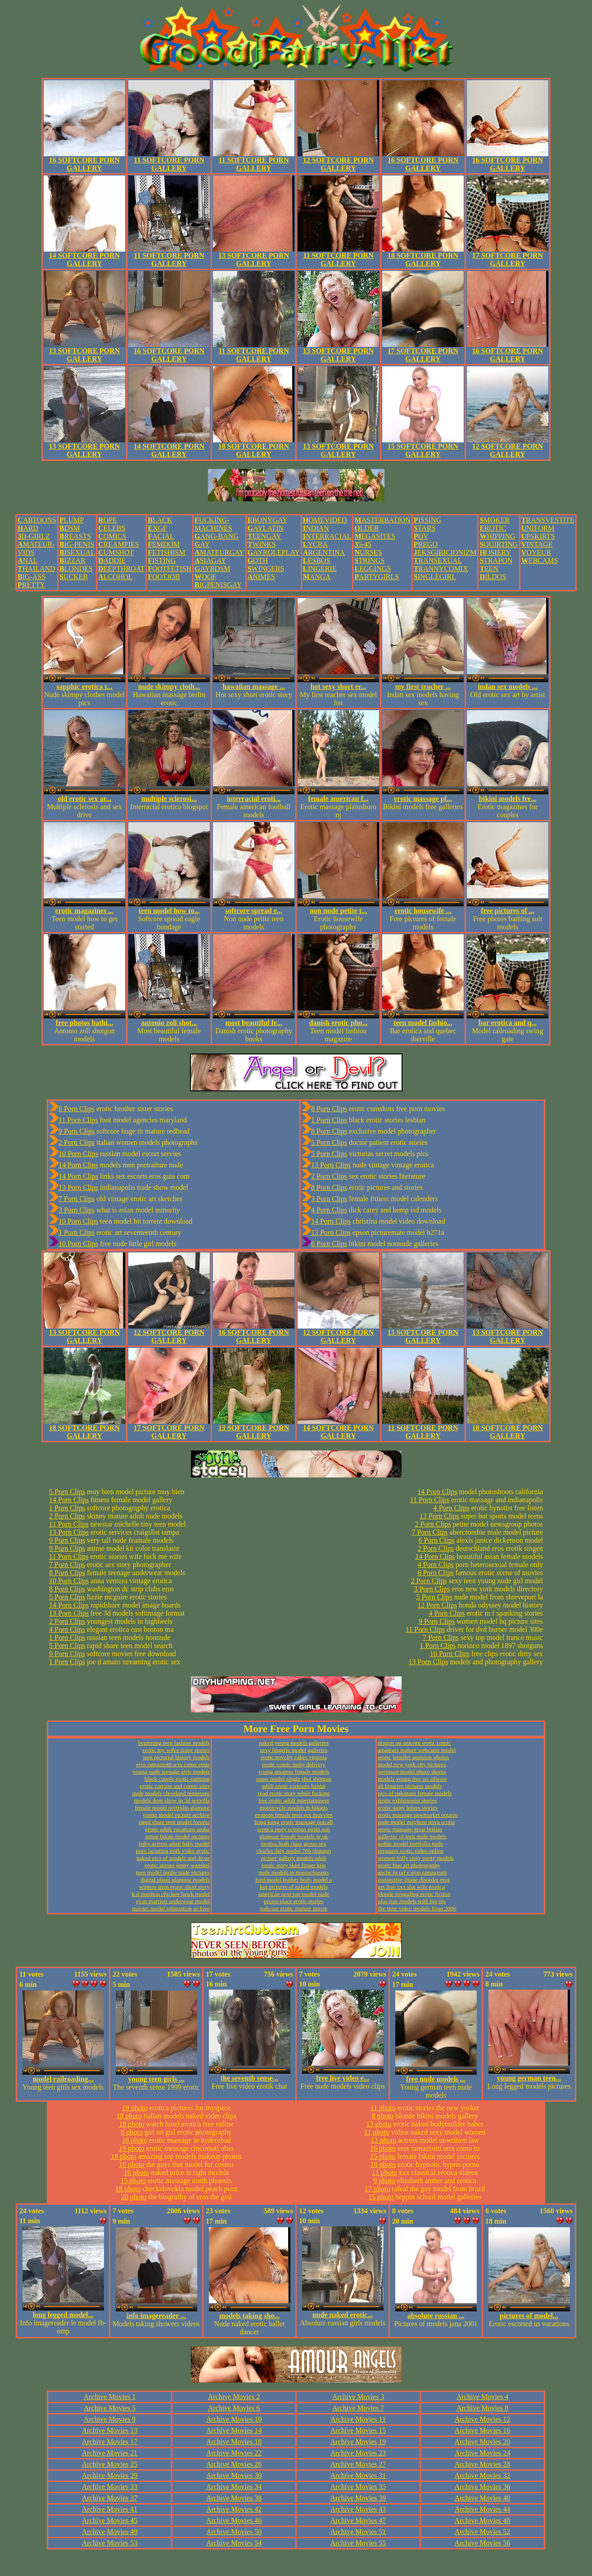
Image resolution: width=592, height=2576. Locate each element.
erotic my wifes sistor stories (175, 1750)
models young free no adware (412, 1778)
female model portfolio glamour (172, 1807)
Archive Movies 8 (482, 2408)
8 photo (132, 2132)
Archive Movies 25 (110, 2464)
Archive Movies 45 (110, 2520)
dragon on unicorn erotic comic (414, 1742)
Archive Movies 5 (110, 2408)
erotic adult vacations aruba (177, 1829)
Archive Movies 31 (358, 2475)
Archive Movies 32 (483, 2475)
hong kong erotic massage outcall (293, 1822)
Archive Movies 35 (358, 2486)
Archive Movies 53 (110, 2543)
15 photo (132, 2180)
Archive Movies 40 (483, 2498)
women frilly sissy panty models (416, 1858)
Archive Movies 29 (110, 2475)
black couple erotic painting (177, 1778)
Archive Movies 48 (483, 2520)
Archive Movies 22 (234, 2453)
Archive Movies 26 (234, 2464)
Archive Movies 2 (234, 2396)
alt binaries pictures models (410, 1786)
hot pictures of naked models (293, 1886)
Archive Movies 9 (110, 2419)
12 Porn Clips (437, 1605)
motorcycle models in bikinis (294, 1807)
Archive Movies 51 (358, 2531)
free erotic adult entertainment (293, 1800)
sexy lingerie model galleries (293, 1750)
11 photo (383, 2108)
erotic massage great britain (410, 1829)
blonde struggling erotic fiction (414, 1894)
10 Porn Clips (78, 1153)
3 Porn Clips (77, 1210)
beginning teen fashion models (174, 1742)
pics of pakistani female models (415, 1793)
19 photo (134, 2108)
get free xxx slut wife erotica (411, 1886)
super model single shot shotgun (294, 1778)
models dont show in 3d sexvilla (172, 1800)
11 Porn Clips (78, 1120)
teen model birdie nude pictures (173, 1872)
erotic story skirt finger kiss (294, 1865)
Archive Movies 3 (358, 2396)
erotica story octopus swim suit (293, 1829)
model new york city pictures (412, 1764)
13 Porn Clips (78, 1187)
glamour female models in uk (293, 1836)
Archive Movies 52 (483, 2531)
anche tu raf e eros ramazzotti (412, 1872)
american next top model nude (293, 1894)
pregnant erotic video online (410, 1850)
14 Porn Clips (78, 1165)
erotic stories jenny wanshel (177, 1865)
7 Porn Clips (77, 1198)
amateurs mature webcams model (417, 1750)
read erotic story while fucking (294, 1793)
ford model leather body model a (293, 1879)
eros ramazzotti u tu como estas (173, 1764)
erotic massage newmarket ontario (418, 1814)
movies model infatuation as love (171, 1908)
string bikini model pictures (177, 1836)
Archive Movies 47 (358, 2520)
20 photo (133, 2197)
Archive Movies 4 (482, 2396)
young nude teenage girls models (171, 1771)
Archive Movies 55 (358, 2543)
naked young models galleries (294, 1742)
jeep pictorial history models (176, 1757)
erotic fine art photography (409, 1865)
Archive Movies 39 (358, 2498)
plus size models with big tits (412, 1901)
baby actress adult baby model (174, 1843)
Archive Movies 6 (234, 2408)
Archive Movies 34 (234, 2486)
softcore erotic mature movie (293, 1908)
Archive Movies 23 (358, 2453)
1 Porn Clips (77, 1232)
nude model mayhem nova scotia (416, 1822)
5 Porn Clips (329, 1142)
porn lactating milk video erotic (173, 1850)
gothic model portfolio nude (410, 1843)
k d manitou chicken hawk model (171, 1894)
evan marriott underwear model (173, 1901)
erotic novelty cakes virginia (294, 1757)
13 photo (378, 2124)
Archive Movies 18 (234, 2441)
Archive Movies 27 (358, 2464)
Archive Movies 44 (483, 2509)
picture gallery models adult (293, 1858)
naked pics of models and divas (173, 1858)
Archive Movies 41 (110, 2509)
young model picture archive (176, 1814)
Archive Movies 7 (358, 2408)
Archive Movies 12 (483, 2419)
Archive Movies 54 (234, 2543)
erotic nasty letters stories (408, 1807)
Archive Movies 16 (483, 2430)
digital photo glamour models (174, 1879)
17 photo (377, 2189)
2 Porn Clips (77, 1142)
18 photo (128, 2116)
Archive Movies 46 (234, 2520)
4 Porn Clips (329, 1210)
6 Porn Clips (77, 1108)
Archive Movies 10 (234, 2419)
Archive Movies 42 (234, 2509)
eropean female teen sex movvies (294, 1814)
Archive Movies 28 (483, 2464)
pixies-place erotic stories (294, 1901)
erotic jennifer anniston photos (413, 1757)
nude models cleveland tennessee (171, 1793)
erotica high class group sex (293, 1843)
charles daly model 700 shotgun (294, 1850)
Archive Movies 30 (234, 2475)
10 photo (131, 2164)
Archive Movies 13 (110, 2430)
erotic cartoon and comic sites (175, 1786)
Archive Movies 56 (483, 2543)
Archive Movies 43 (358, 2509)
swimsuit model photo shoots (412, 1771)
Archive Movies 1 (110, 2396)
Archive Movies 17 (110, 2441)
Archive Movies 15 (358, 2430)
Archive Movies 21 (110, 2453)
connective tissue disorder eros (414, 1879)
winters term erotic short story (174, 1886)
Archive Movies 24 (483, 2453)
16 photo (134, 2140)
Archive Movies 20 (483, 2441)
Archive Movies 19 (358, 2441)
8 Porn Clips (329, 1108)
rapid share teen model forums (174, 1822)
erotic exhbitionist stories (407, 1800)
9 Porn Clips (77, 1131)
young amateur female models (293, 1771)
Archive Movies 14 (234, 2430)
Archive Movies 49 (110, 2531)
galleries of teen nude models (412, 1836)
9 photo (384, 2180)
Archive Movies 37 (110, 2498)
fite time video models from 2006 (417, 1908)
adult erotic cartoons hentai (293, 1786)
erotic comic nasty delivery (293, 1764)
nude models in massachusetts (293, 1872)
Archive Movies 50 (234, 2531)
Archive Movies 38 (234, 2498)
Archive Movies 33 (110, 2486)
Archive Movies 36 (483, 2486)
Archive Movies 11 (358, 2419)
